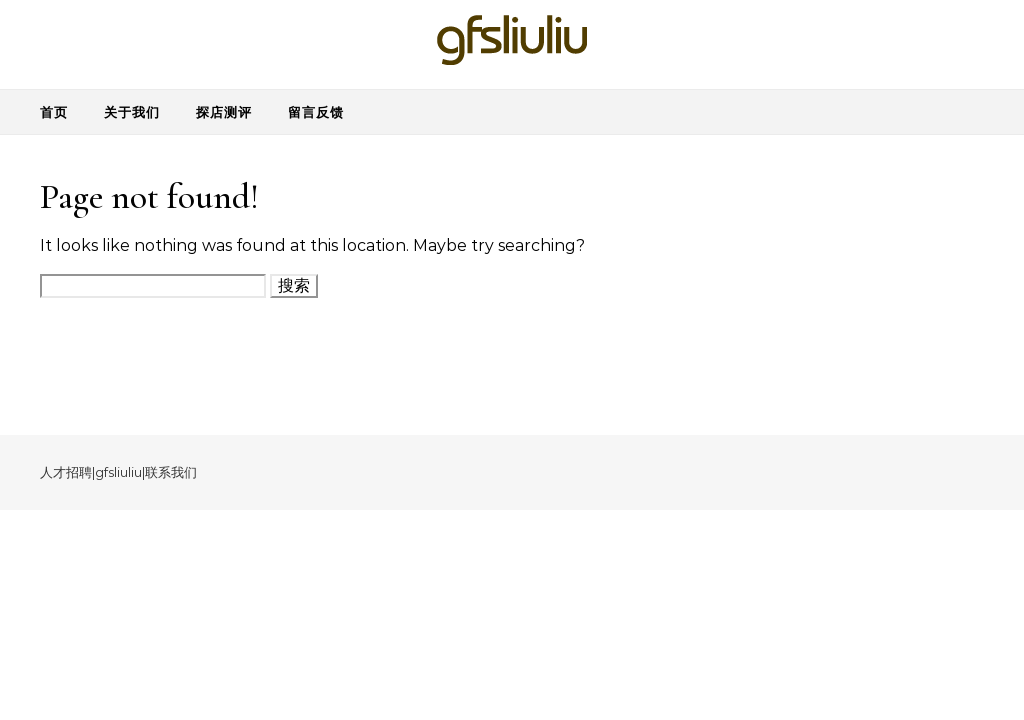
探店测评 (224, 112)
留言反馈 (316, 112)
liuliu (128, 472)
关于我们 (132, 112)
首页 (54, 112)
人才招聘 (66, 472)
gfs (104, 472)
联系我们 (171, 472)
